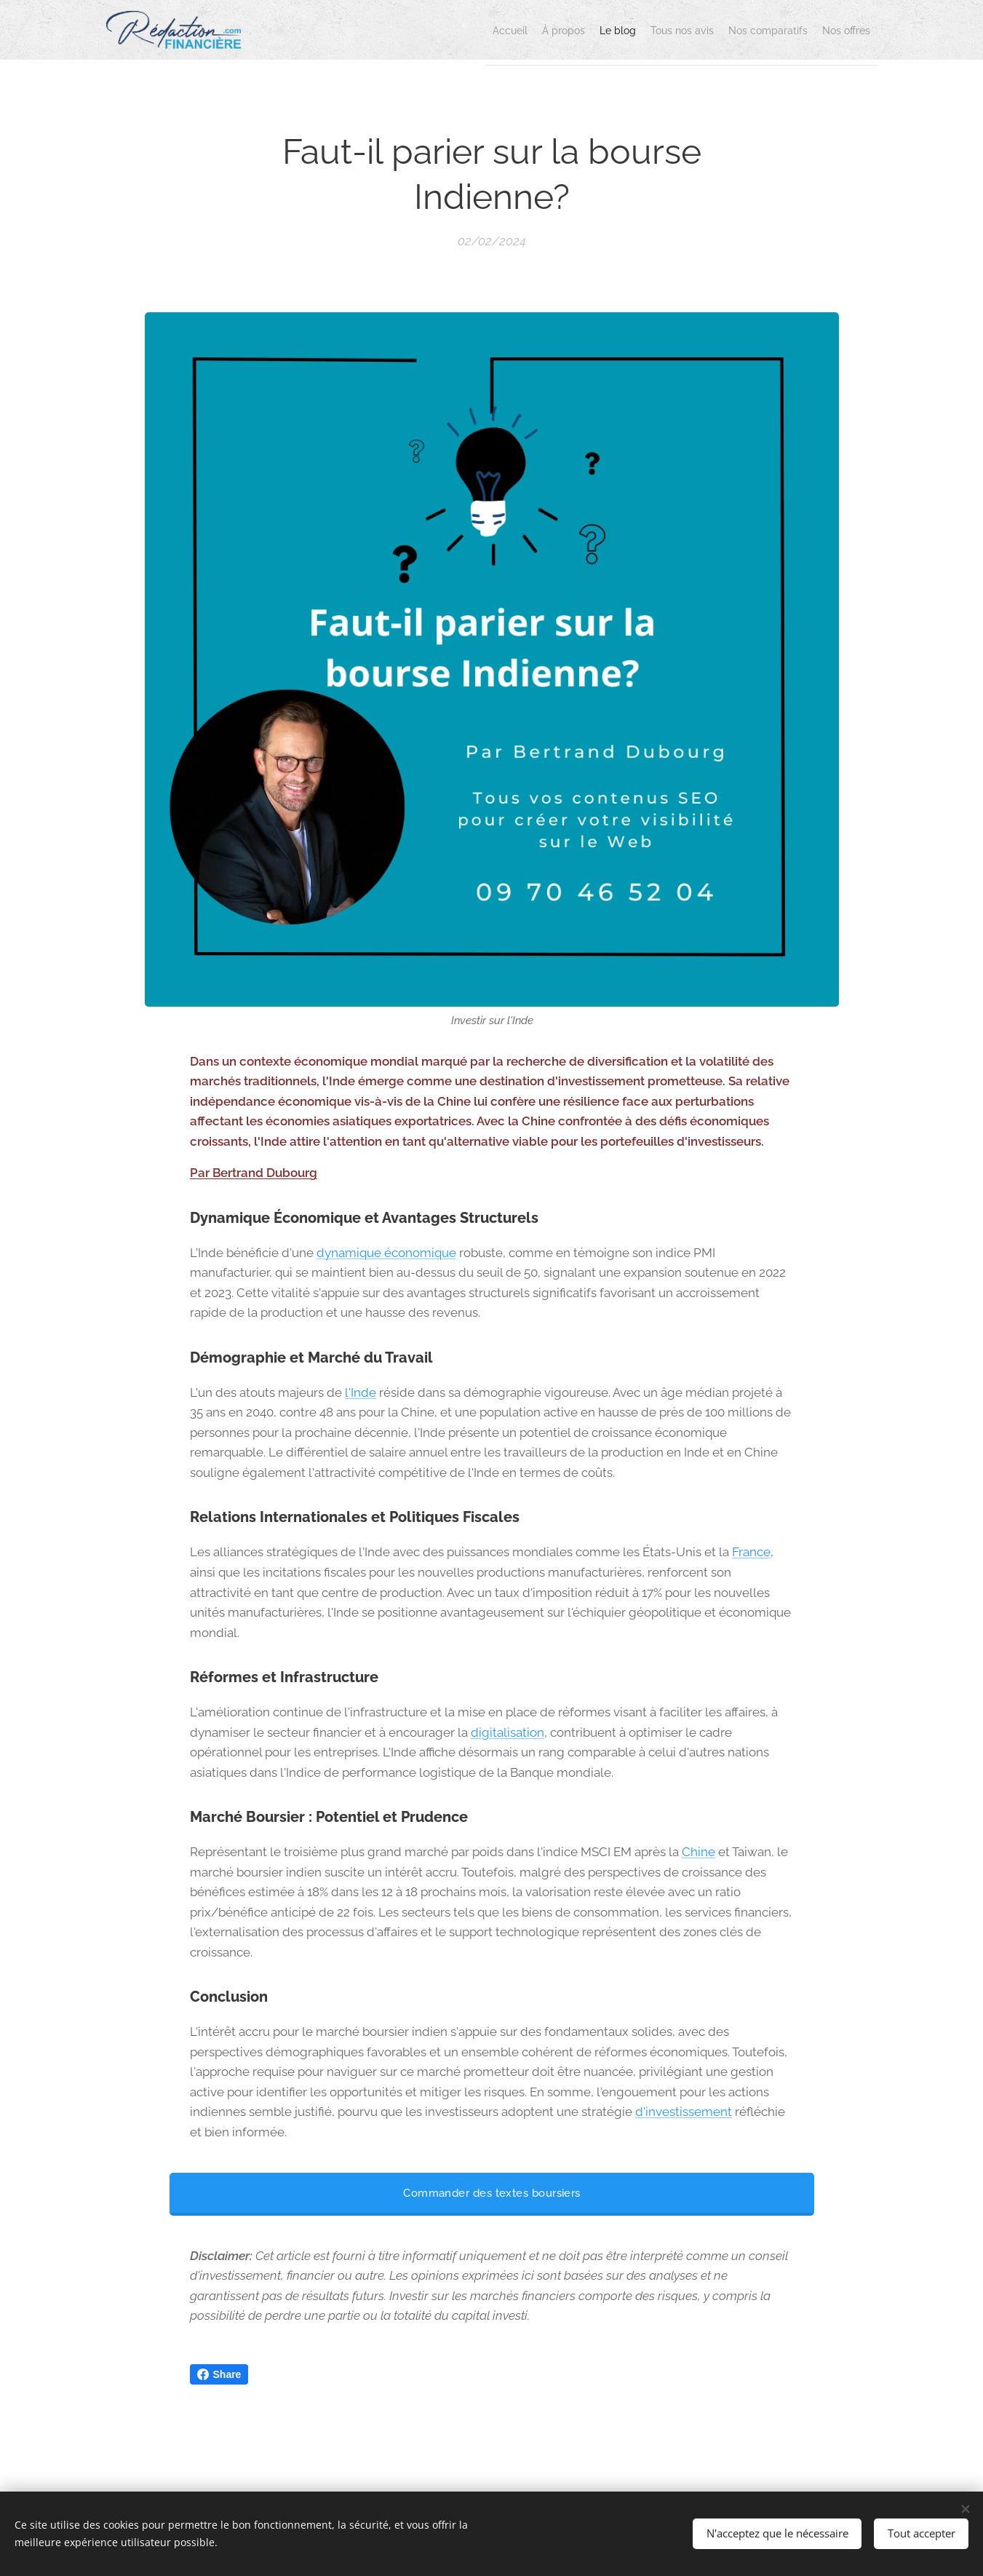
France (751, 1552)
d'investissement (683, 2112)
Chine (698, 1851)
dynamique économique (386, 1252)
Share (219, 2374)
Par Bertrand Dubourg (253, 1173)
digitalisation (507, 1732)
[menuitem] (415, 30)
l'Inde (360, 1392)
